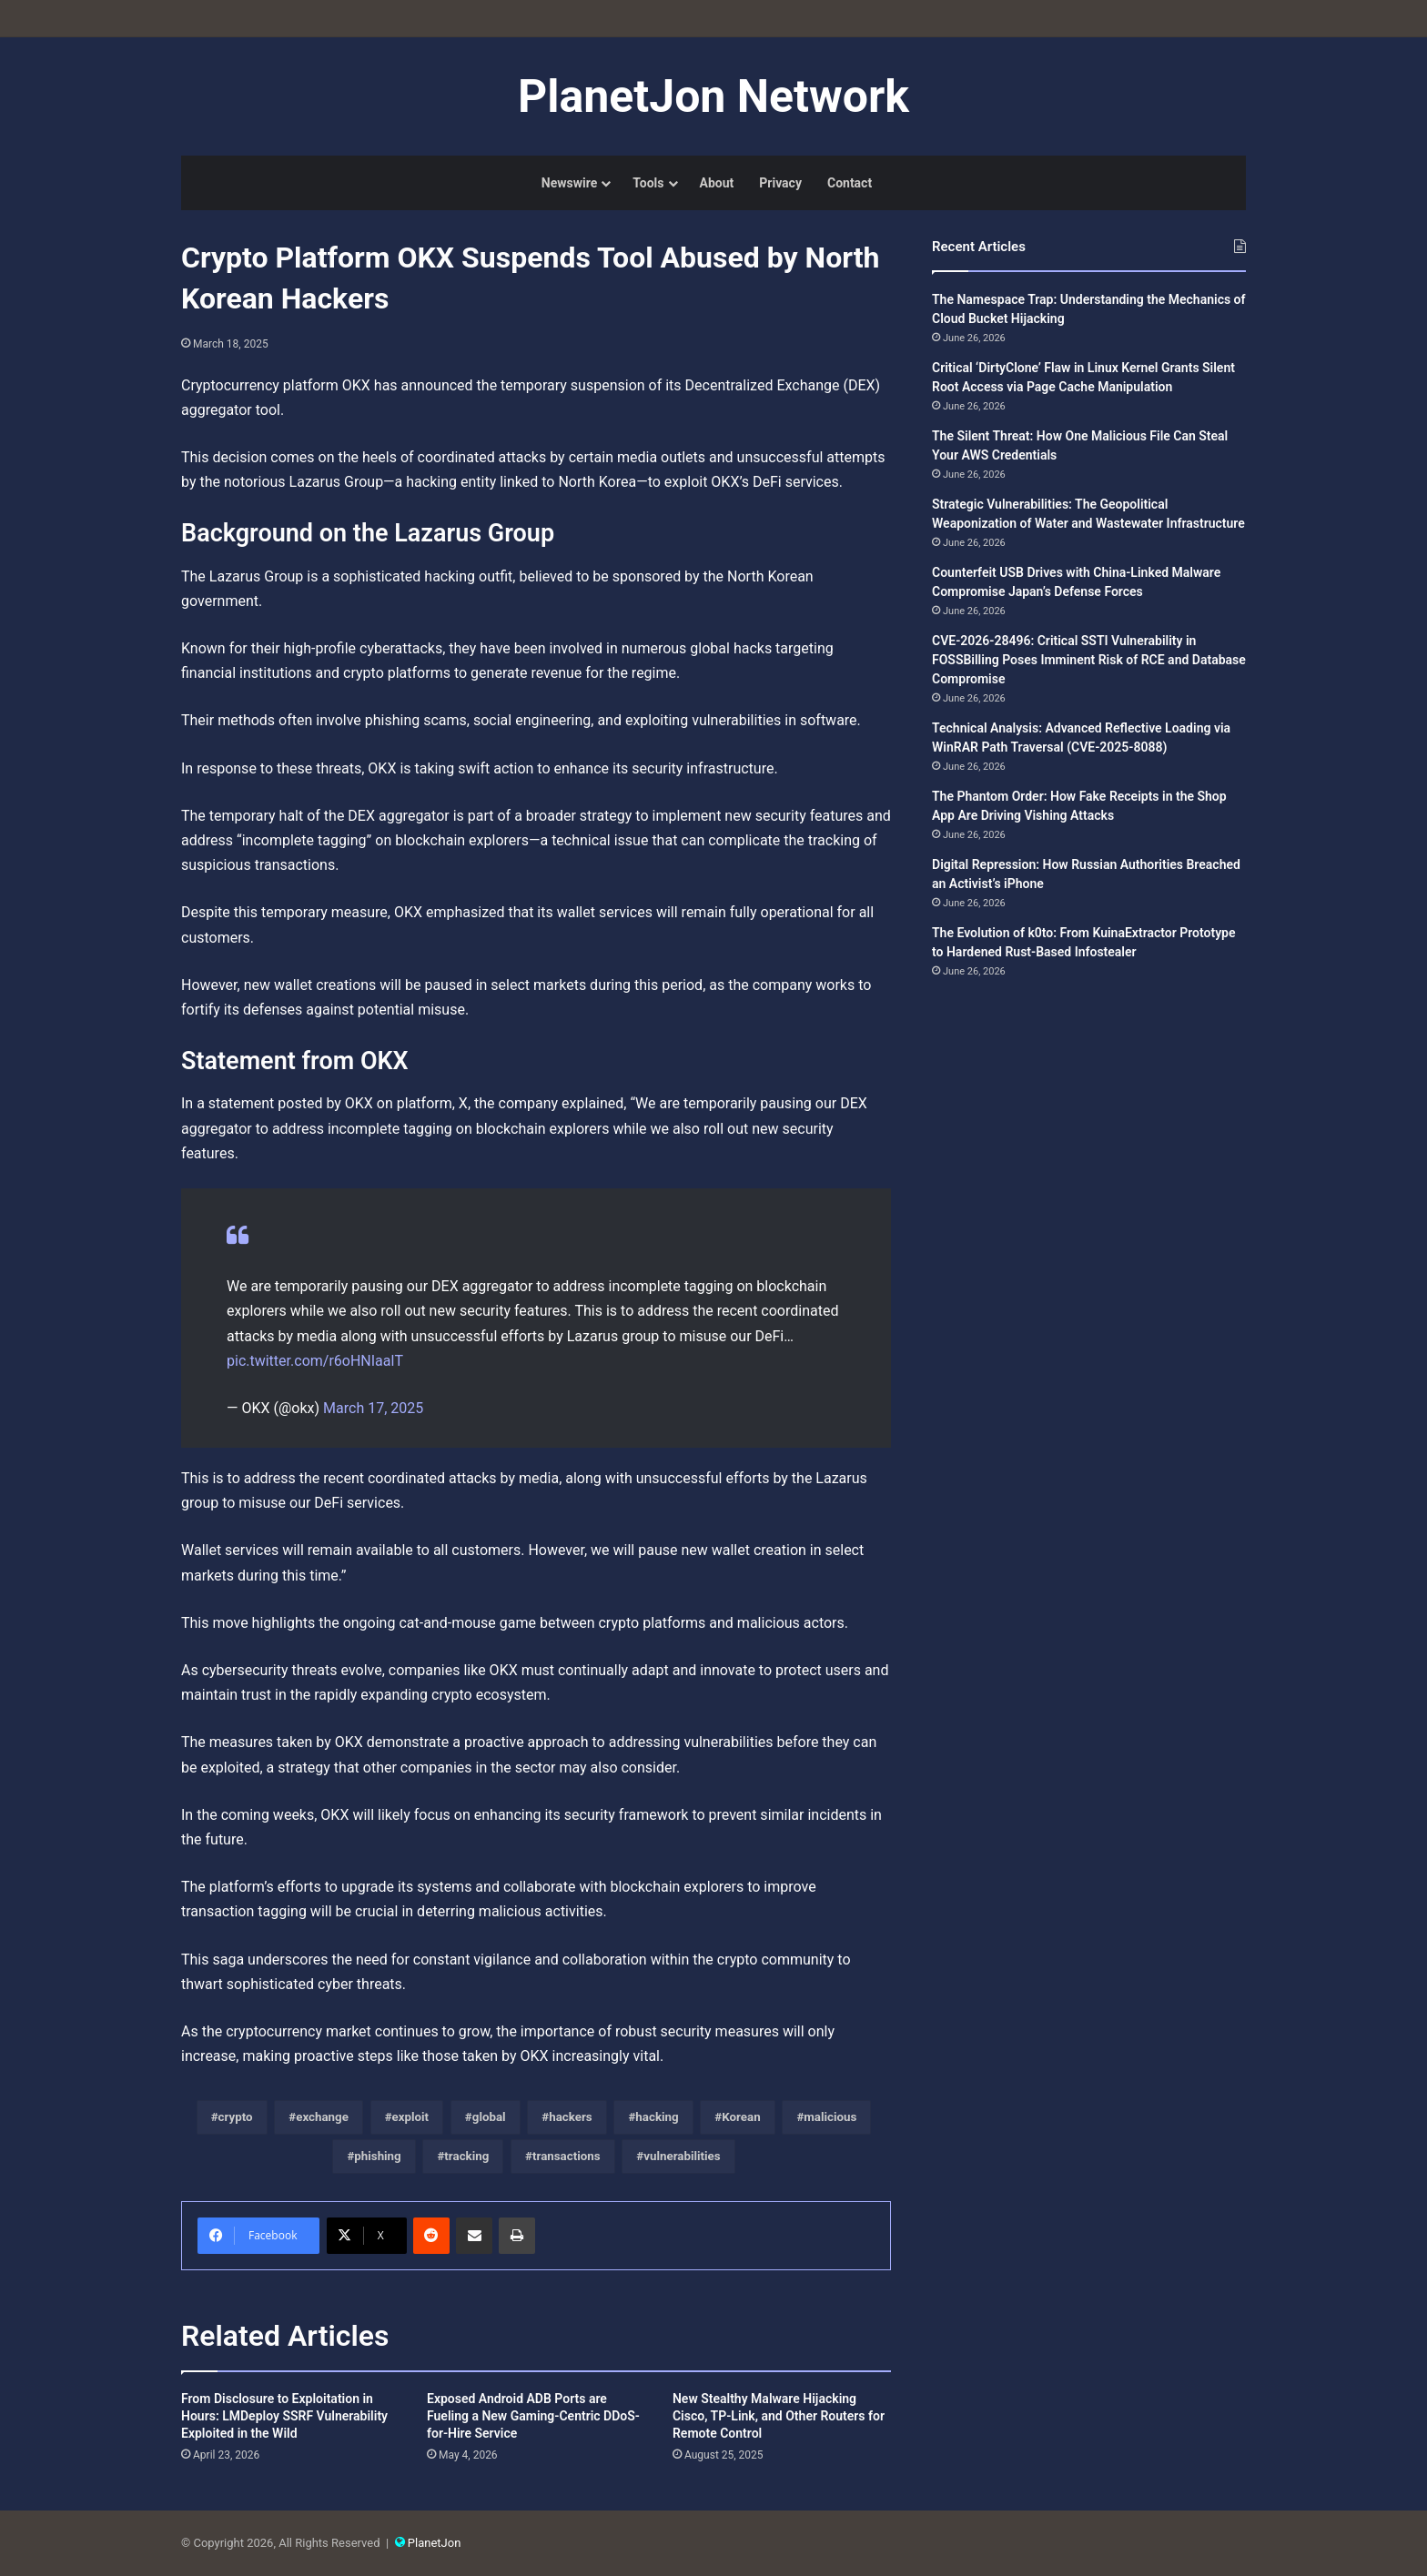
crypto (235, 2117)
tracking (466, 2156)
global (489, 2117)
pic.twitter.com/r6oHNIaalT (315, 1360)
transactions (566, 2156)
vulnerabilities (681, 2156)
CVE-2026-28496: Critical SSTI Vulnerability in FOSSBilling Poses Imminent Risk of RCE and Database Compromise (1089, 659)
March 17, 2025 (373, 1408)
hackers (570, 2117)
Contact (849, 183)
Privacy (780, 183)
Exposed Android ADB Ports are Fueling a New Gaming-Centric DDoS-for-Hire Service (533, 2415)
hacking (656, 2117)
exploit (411, 2117)
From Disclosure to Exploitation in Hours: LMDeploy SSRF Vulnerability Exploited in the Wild (284, 2415)
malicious (830, 2117)
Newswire (569, 183)
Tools (648, 183)
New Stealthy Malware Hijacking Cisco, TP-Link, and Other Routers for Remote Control (779, 2415)
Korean (741, 2117)
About (717, 183)
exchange (322, 2117)
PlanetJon (434, 2543)
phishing (377, 2156)
